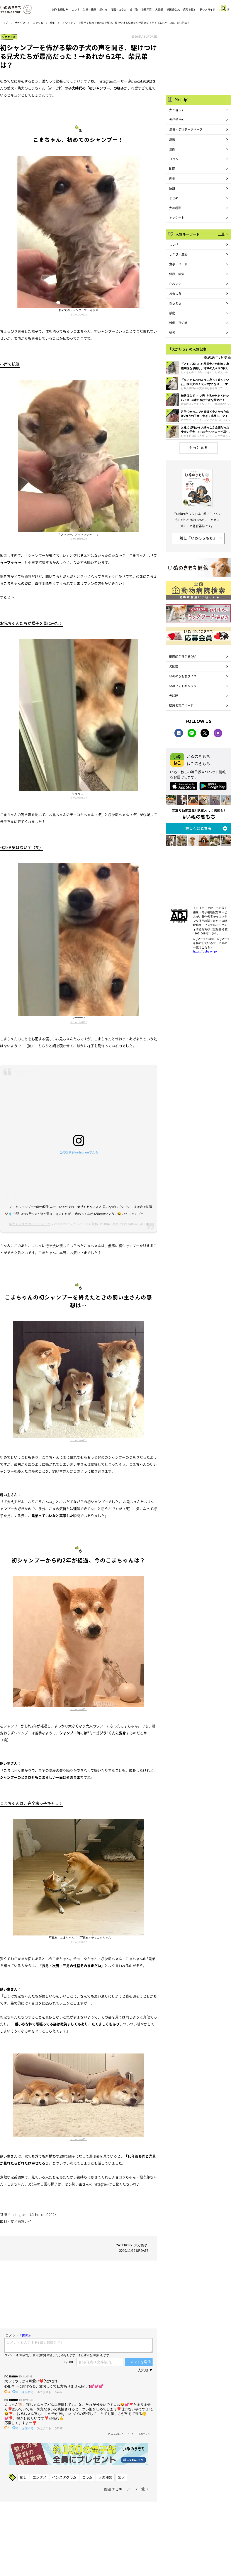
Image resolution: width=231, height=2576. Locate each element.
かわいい (175, 283)
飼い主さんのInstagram (90, 2184)
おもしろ (175, 293)
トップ (4, 23)
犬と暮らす (176, 110)
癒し (52, 23)
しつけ (75, 9)
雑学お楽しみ (60, 9)
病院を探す (189, 9)
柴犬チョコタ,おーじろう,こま (29, 1224)
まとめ (173, 198)
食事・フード (178, 264)
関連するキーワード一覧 (124, 2489)
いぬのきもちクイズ (183, 676)
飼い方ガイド (207, 9)
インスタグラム (64, 2477)
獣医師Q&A (173, 9)
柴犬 (121, 2477)
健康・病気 (176, 273)
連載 (172, 139)
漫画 (172, 149)
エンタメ (38, 23)
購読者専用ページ (181, 705)
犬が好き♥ (176, 119)
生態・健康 (89, 9)
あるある (175, 303)
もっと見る (198, 447)
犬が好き (20, 23)
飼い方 (103, 9)
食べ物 (134, 9)
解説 (172, 188)
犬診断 (173, 695)
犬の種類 (105, 2477)
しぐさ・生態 (178, 254)
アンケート (176, 217)
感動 (172, 313)
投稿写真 (146, 9)
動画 (172, 168)
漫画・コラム (118, 9)
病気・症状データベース (186, 129)
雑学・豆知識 (178, 322)
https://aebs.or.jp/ (205, 951)
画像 (172, 178)
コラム (87, 2477)
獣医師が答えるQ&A (182, 656)
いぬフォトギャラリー (184, 686)
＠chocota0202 (78, 314)
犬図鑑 (159, 9)
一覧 (221, 234)
